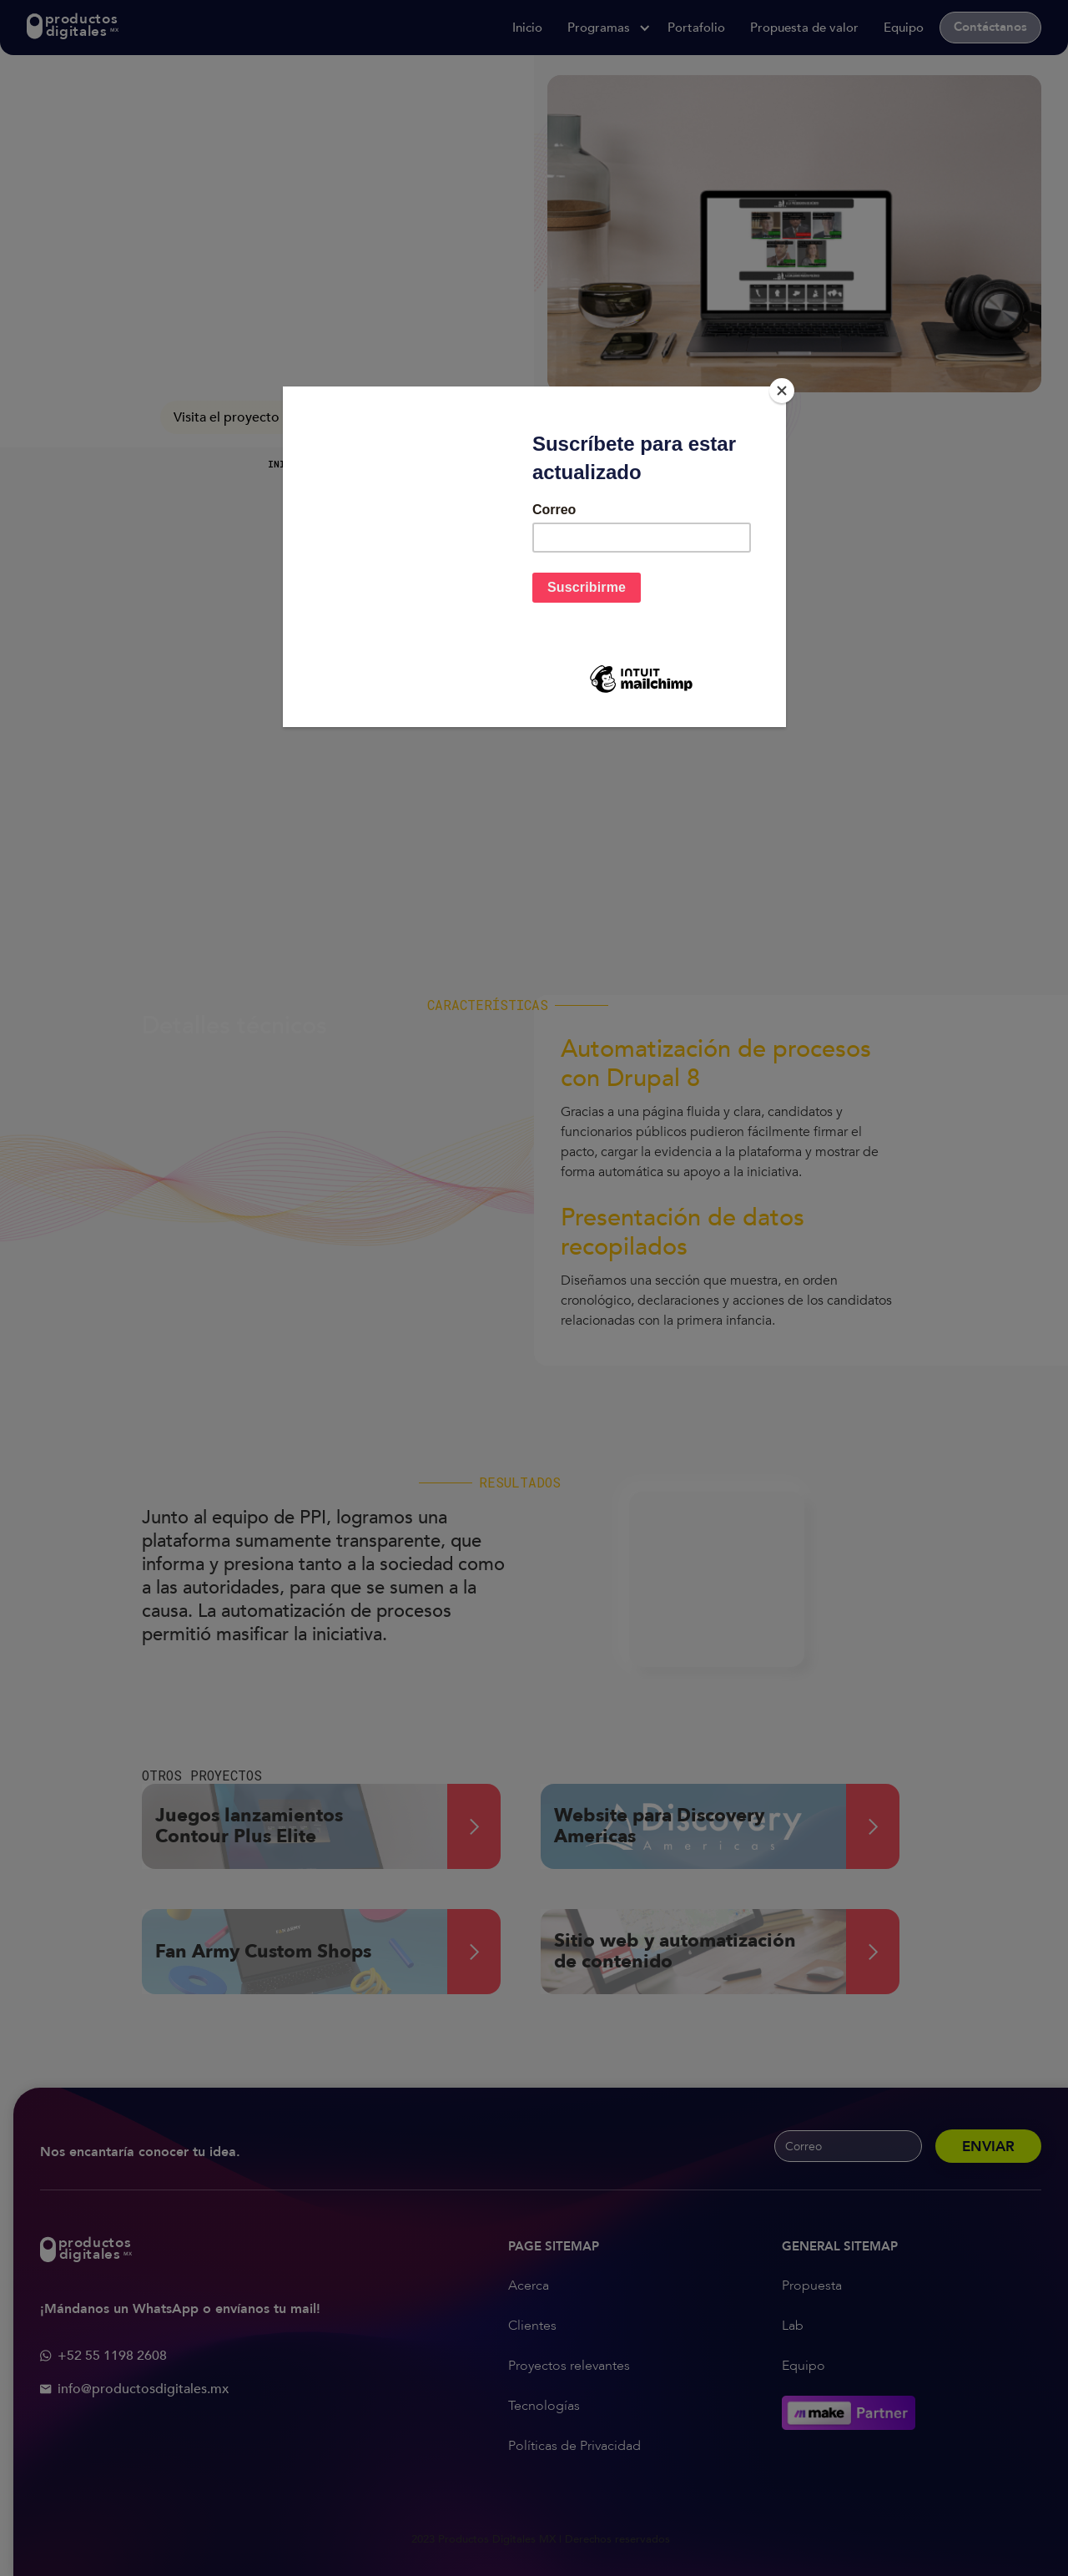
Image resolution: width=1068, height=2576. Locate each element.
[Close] (781, 390)
